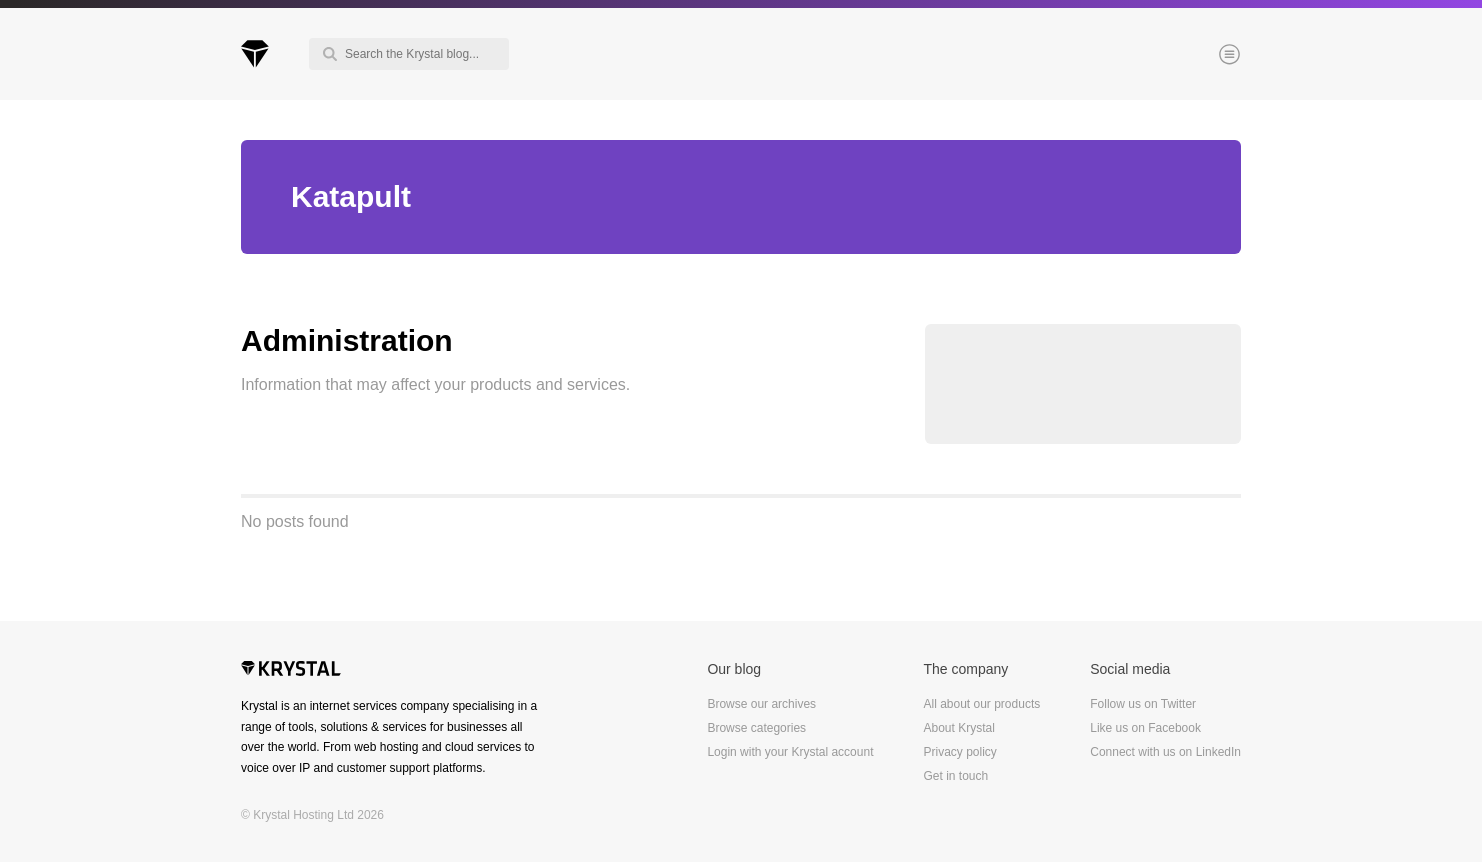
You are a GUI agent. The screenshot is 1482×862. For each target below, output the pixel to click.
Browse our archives (761, 704)
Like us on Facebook (1145, 728)
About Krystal (958, 728)
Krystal (291, 671)
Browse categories (756, 728)
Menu (1196, 56)
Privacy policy (959, 752)
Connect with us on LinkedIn (1165, 752)
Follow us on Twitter (1143, 704)
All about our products (981, 704)
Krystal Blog (255, 54)
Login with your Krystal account (790, 752)
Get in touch (955, 776)
